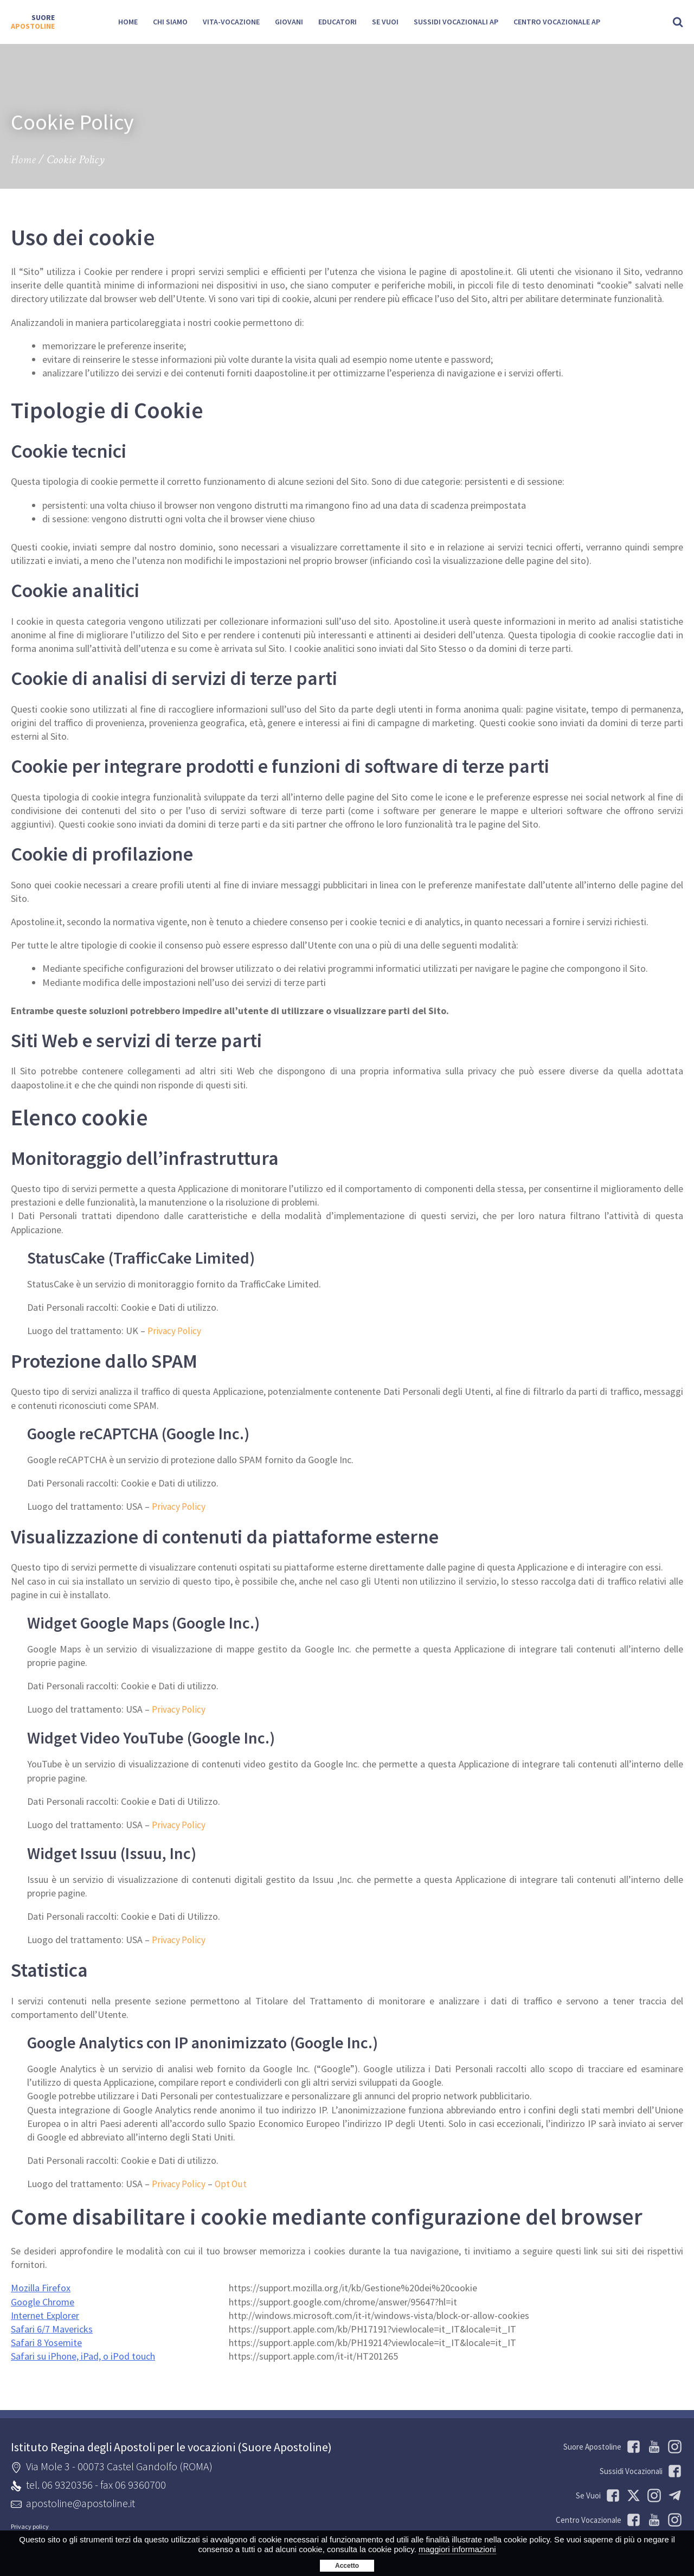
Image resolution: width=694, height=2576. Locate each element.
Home (128, 22)
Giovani (289, 22)
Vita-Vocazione (231, 22)
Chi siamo (170, 22)
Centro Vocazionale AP (556, 22)
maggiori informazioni (457, 2549)
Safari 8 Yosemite (46, 2340)
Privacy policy (30, 2524)
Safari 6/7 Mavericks (52, 2327)
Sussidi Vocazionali (641, 2469)
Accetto (347, 2565)
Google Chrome (42, 2299)
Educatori (337, 22)
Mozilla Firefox (40, 2285)
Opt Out (233, 2182)
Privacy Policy (175, 1330)
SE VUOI (385, 22)
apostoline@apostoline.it (80, 2501)
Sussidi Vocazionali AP (456, 22)
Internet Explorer (45, 2313)
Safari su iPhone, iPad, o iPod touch (83, 2354)
